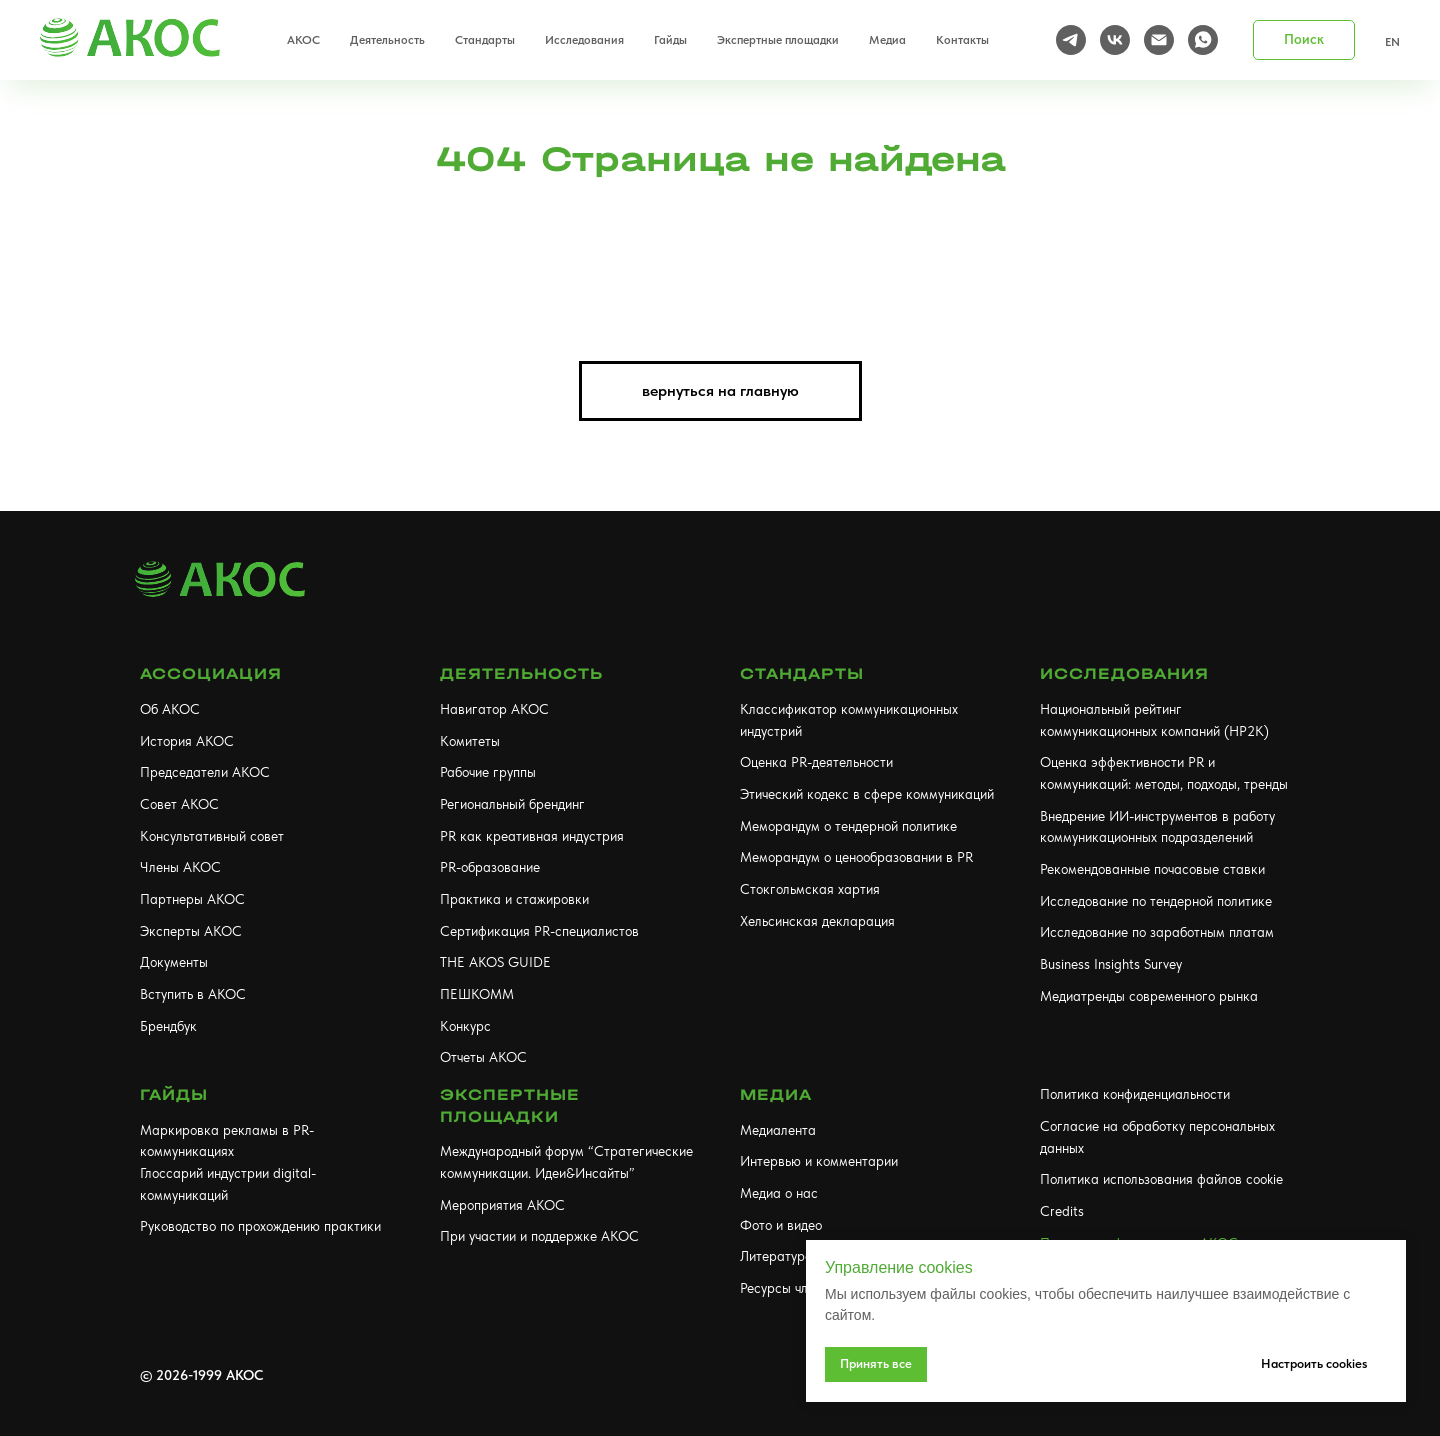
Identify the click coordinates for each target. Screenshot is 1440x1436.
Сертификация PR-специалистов (539, 931)
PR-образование (490, 867)
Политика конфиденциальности (1135, 1094)
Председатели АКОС (205, 772)
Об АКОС (170, 709)
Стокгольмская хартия (810, 889)
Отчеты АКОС (483, 1057)
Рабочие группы (488, 772)
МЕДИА (776, 1094)
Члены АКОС (180, 867)
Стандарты (802, 673)
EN (1392, 42)
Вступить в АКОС (193, 994)
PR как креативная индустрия (532, 836)
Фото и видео (781, 1225)
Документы (174, 962)
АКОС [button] (303, 40)
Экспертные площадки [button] (778, 40)
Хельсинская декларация (817, 921)
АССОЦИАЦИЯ (211, 673)
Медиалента (778, 1130)
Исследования (1124, 673)
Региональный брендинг (512, 804)
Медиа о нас (779, 1193)
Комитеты (470, 741)
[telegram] (1071, 40)
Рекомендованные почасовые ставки (1152, 869)
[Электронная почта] (1159, 40)
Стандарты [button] (485, 40)
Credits (1062, 1211)
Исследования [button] (584, 40)
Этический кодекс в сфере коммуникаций (867, 794)
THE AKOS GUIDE (495, 962)
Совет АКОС (179, 804)
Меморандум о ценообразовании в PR (856, 857)
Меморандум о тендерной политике (848, 826)
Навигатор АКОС (494, 709)
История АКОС (187, 741)
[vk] (1115, 40)
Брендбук (168, 1026)
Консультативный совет (212, 836)
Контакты (962, 40)
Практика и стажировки (514, 899)
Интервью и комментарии (819, 1161)
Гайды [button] (670, 40)
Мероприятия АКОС (502, 1205)
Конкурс (465, 1026)
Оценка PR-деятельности (816, 762)
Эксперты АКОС (191, 931)
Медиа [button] (887, 40)
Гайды (174, 1094)
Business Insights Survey (1111, 964)
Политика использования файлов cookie (1161, 1179)
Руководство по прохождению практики (260, 1226)
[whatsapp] (1203, 40)
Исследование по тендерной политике (1156, 901)
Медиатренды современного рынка (1149, 996)
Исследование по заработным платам (1157, 932)
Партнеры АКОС (192, 899)
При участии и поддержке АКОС (539, 1236)
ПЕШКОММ (477, 994)
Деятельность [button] (387, 40)
